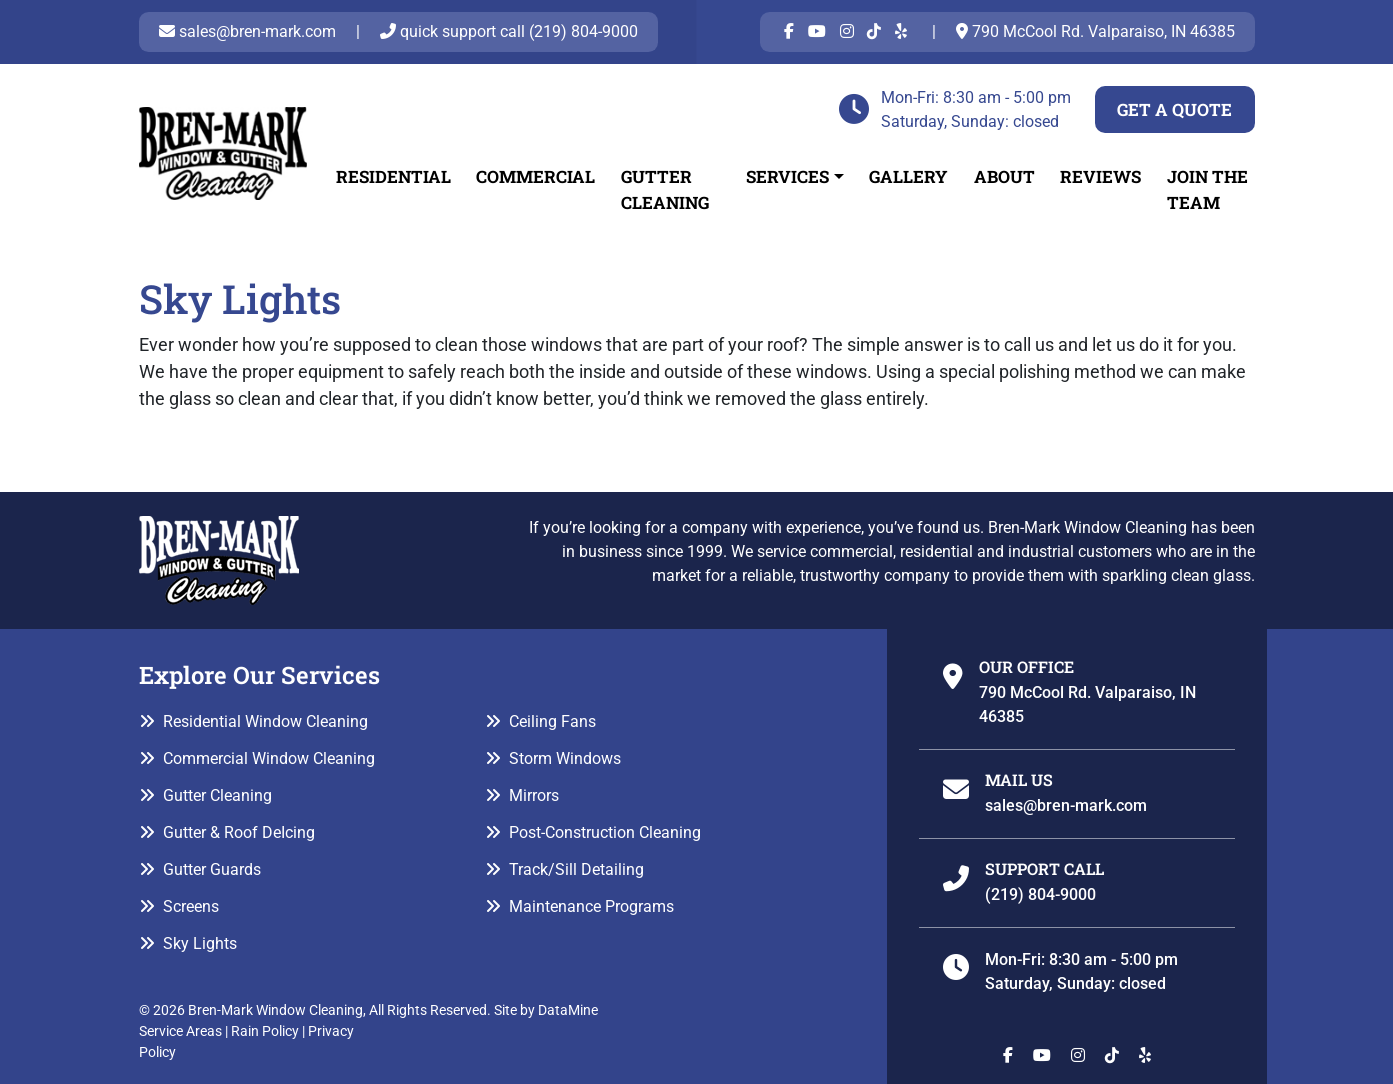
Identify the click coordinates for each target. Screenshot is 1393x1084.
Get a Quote (1174, 109)
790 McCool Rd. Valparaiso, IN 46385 (1095, 31)
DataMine (568, 1010)
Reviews (1100, 176)
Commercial (535, 176)
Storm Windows (565, 758)
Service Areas (180, 1031)
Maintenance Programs (591, 906)
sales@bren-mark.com (247, 31)
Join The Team (1207, 189)
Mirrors (534, 795)
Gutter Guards (212, 869)
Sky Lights (200, 943)
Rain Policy (265, 1031)
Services (787, 176)
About (1004, 176)
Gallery (908, 176)
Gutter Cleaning (665, 189)
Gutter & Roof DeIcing (239, 832)
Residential (393, 176)
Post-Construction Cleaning (605, 832)
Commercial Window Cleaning (269, 758)
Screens (191, 906)
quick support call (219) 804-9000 (509, 31)
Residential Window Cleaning (265, 721)
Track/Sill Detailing (576, 869)
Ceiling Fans (552, 721)
